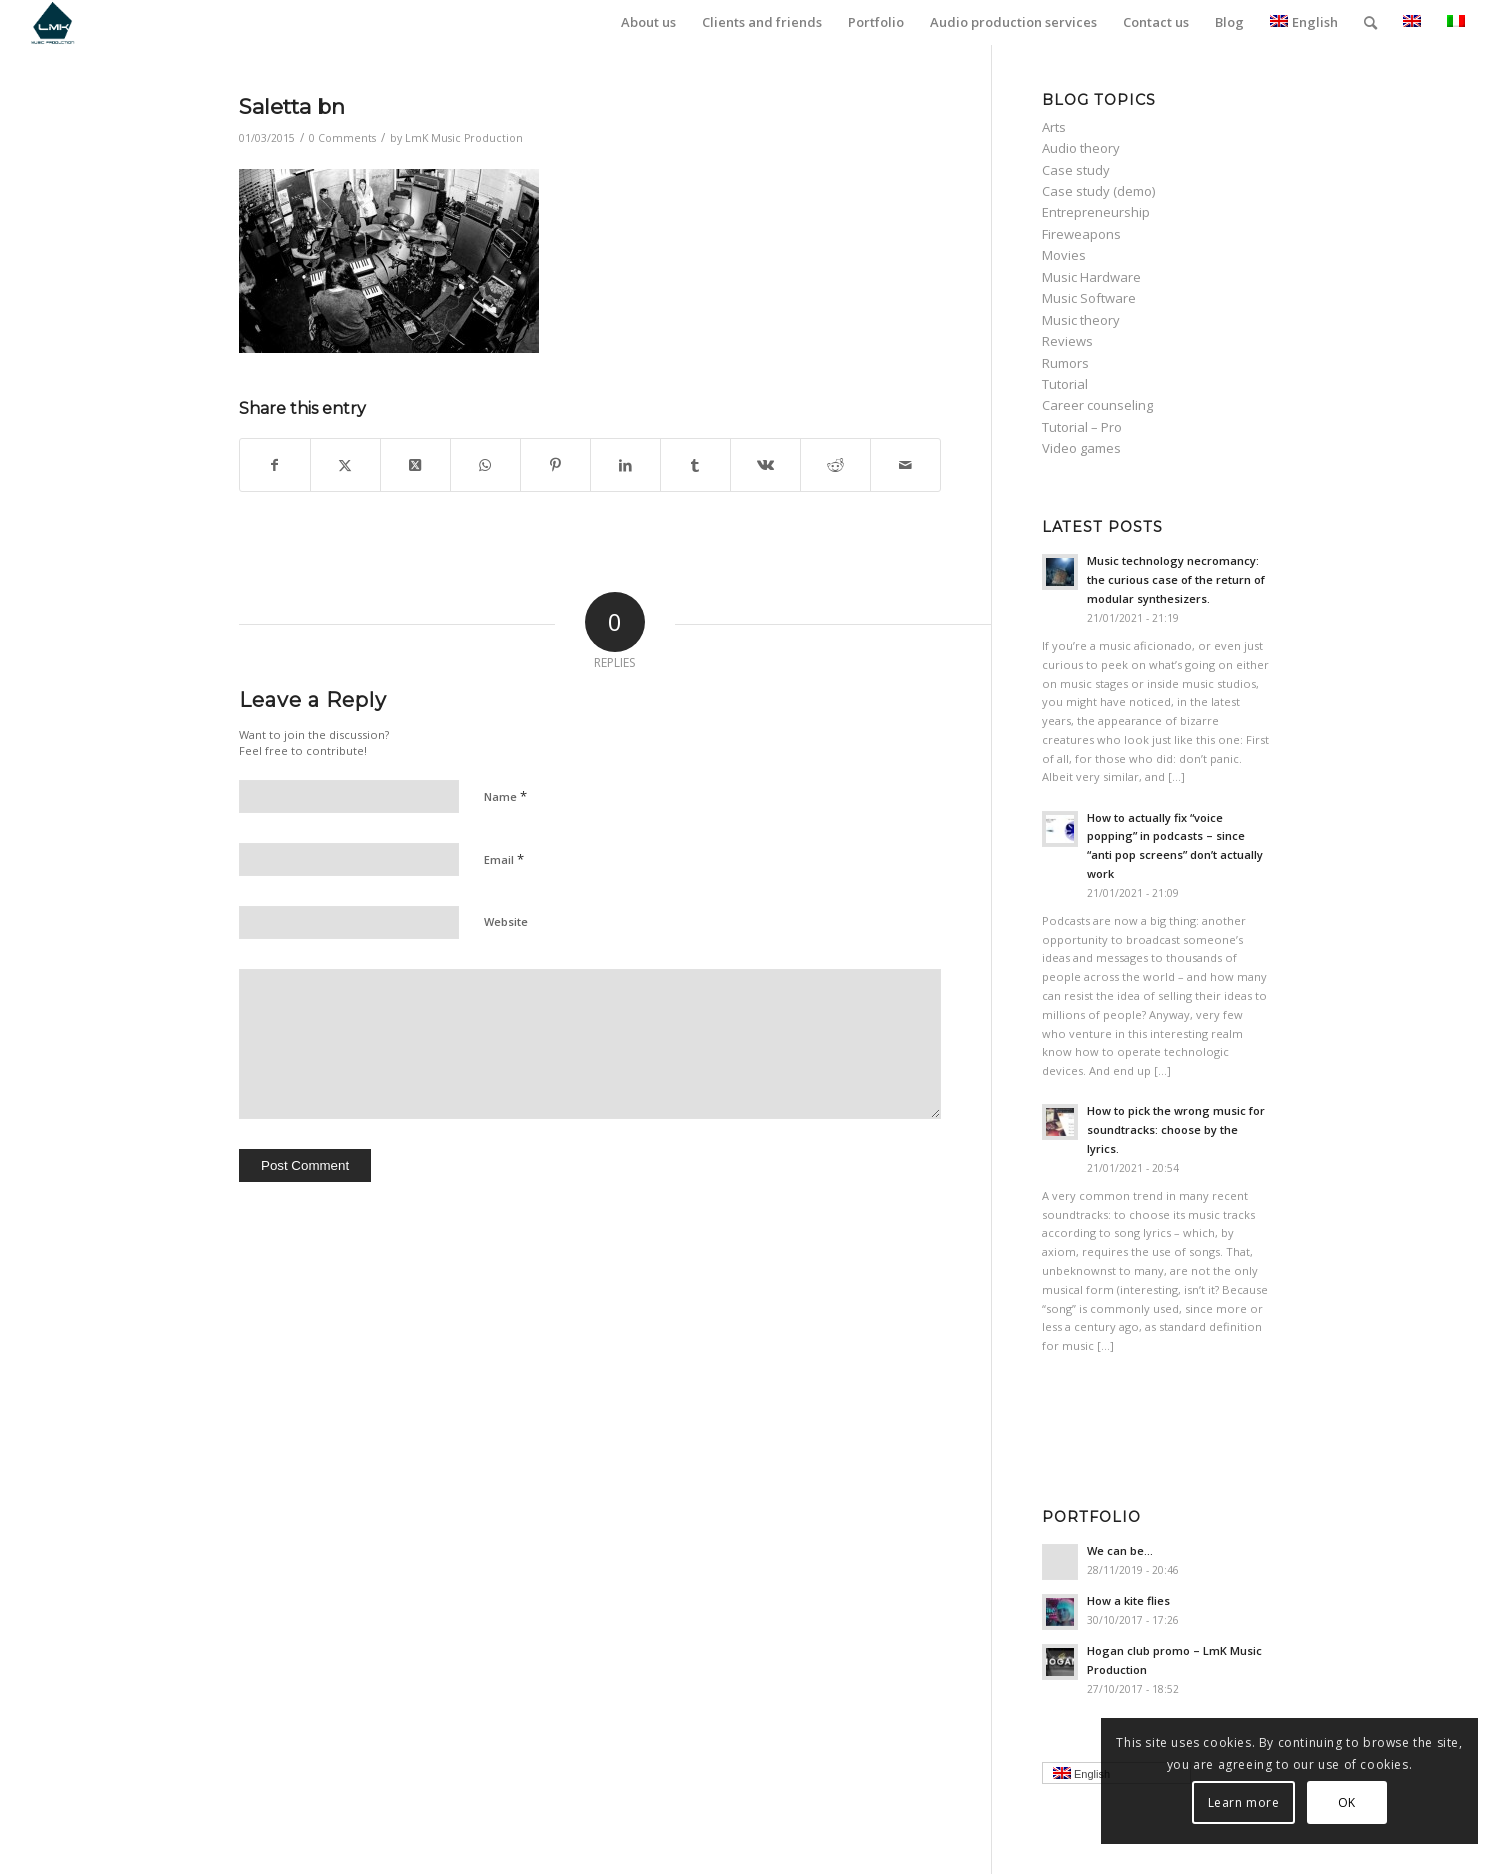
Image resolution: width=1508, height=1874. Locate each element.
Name (505, 796)
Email (504, 859)
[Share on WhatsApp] (485, 465)
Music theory (1081, 320)
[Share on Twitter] (345, 465)
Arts (1054, 127)
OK (1347, 1802)
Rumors (1065, 363)
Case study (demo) (1098, 191)
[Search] (1370, 22)
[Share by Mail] (905, 465)
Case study (1076, 170)
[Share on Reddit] (835, 465)
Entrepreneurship (1096, 212)
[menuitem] (648, 22)
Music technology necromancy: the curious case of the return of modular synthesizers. (1176, 579)
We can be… (1120, 1550)
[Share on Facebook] (275, 465)
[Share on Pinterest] (555, 465)
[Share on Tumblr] (695, 465)
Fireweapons (1081, 234)
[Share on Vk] (765, 465)
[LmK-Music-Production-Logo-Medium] (52, 22)
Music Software (1089, 298)
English (1304, 22)
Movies (1064, 255)
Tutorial (1065, 384)
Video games (1081, 448)
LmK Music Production (464, 138)
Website (506, 921)
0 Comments (342, 138)
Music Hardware (1091, 277)
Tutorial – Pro (1082, 427)
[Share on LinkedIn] (625, 465)
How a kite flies (1128, 1600)
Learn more (1244, 1802)
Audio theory (1081, 148)
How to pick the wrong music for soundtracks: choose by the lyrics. (1176, 1129)
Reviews (1067, 341)
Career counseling (1097, 405)
